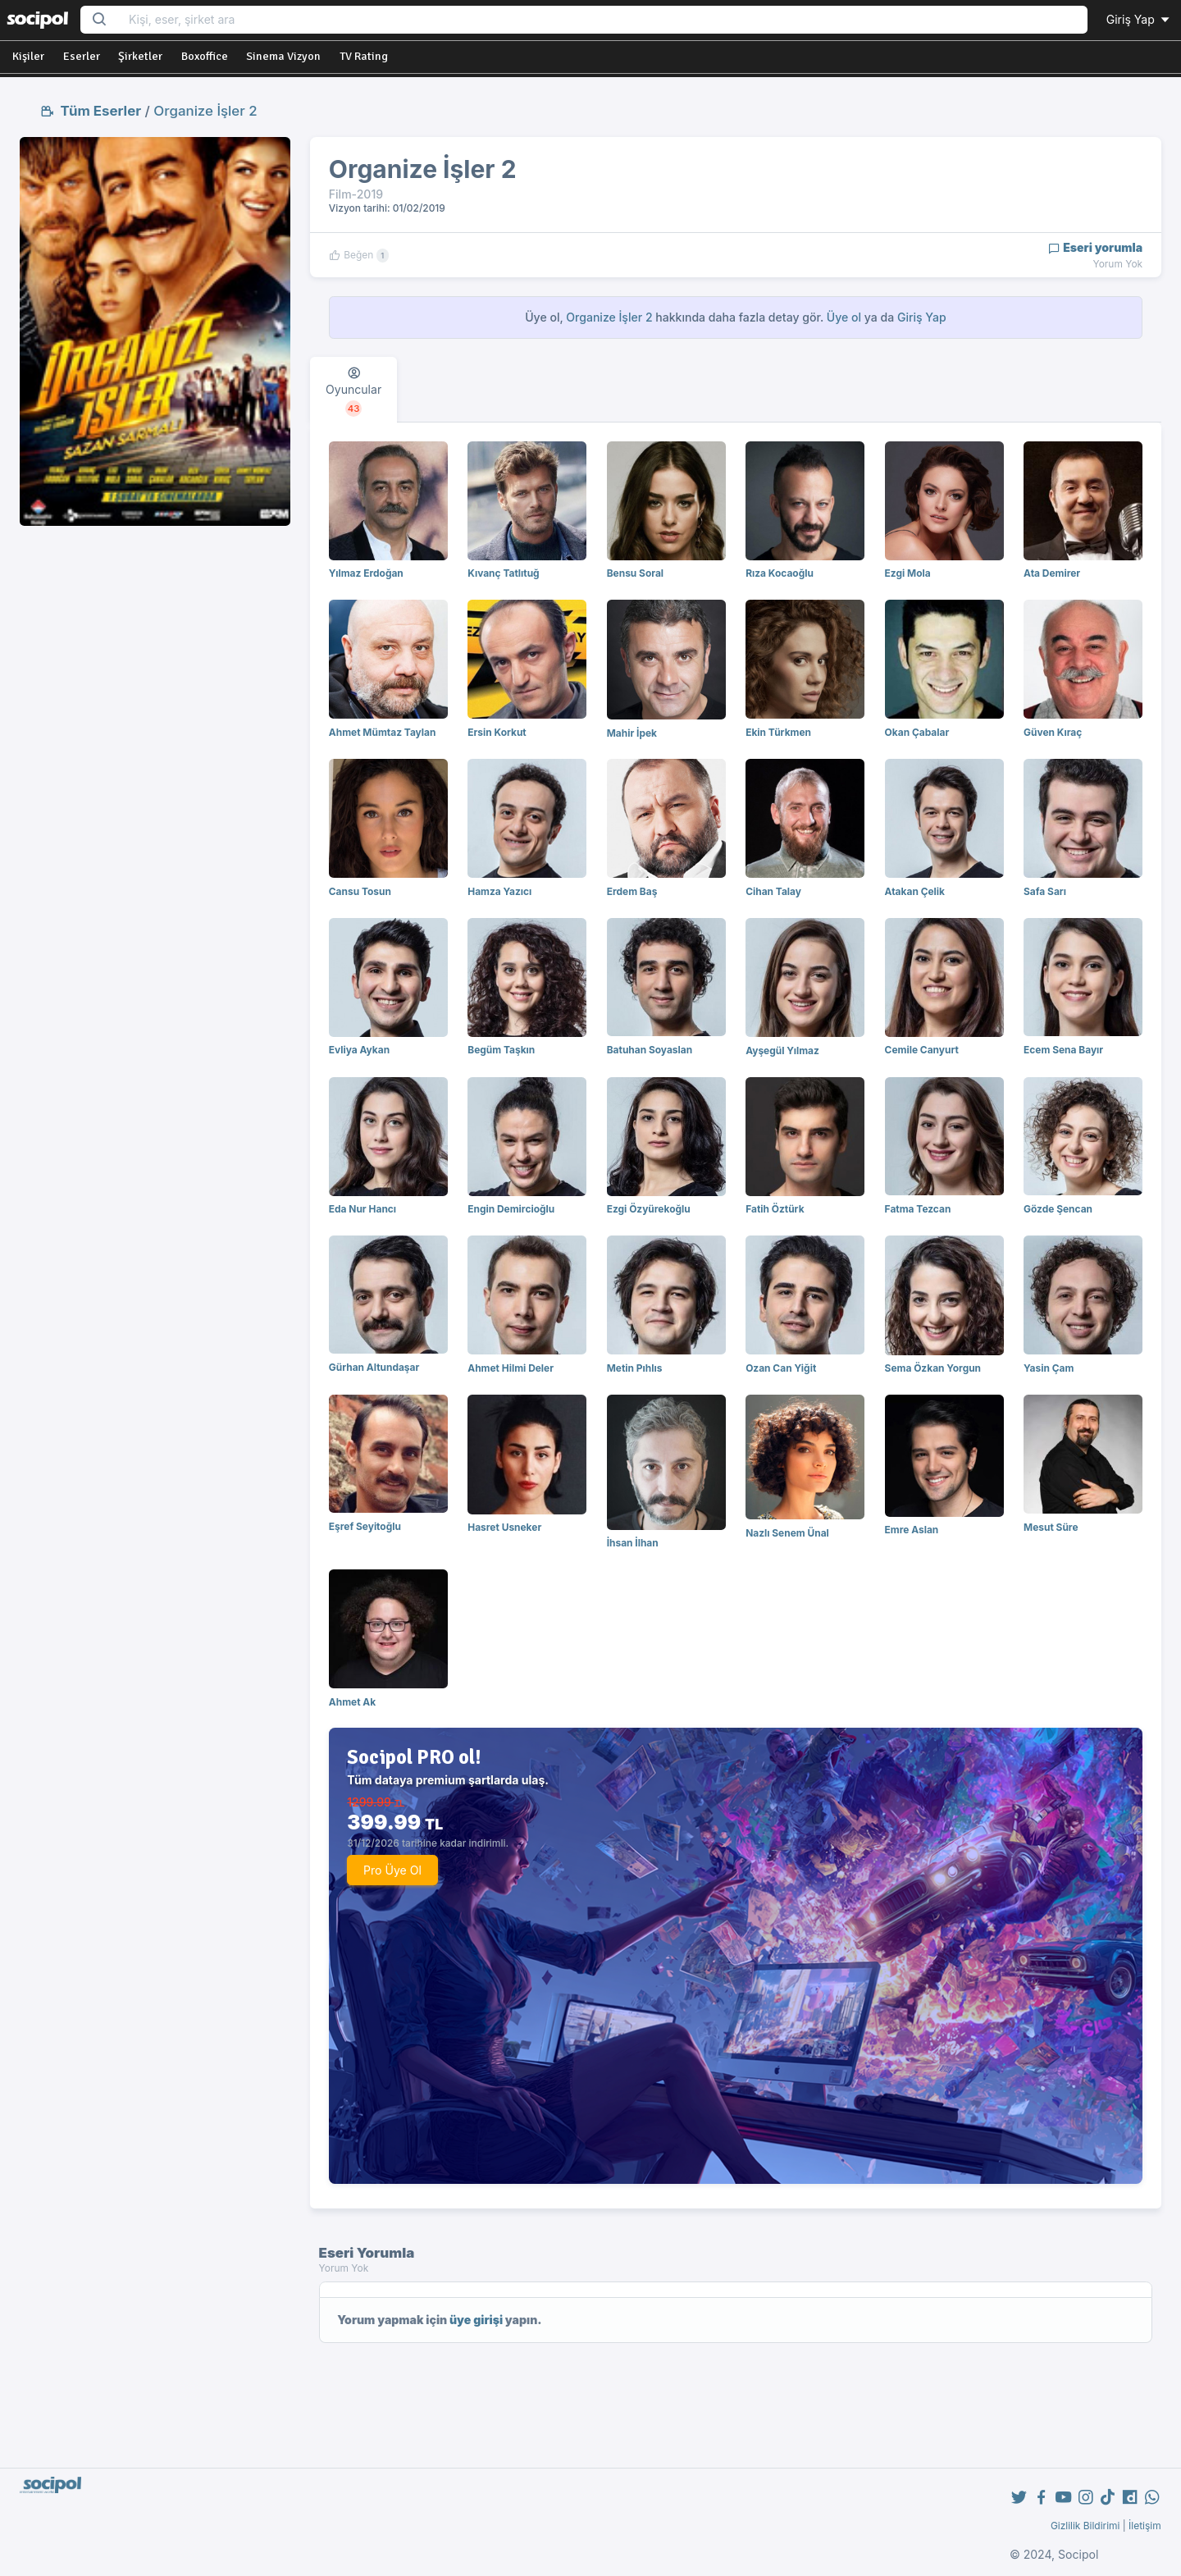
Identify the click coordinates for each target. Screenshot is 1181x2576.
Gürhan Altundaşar (374, 1367)
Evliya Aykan (359, 1050)
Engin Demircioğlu (510, 1209)
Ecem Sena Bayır (1063, 1050)
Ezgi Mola (908, 573)
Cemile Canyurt (922, 1050)
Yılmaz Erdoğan (366, 573)
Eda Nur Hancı (362, 1209)
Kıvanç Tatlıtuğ (503, 573)
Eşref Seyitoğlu (365, 1526)
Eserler (81, 56)
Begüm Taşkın (501, 1050)
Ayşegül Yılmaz (782, 1050)
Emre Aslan (912, 1529)
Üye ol (844, 317)
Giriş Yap (1139, 19)
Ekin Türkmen (778, 732)
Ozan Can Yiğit (781, 1368)
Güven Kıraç (1053, 732)
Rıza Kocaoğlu (780, 573)
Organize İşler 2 (205, 111)
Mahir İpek (632, 733)
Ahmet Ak (352, 1702)
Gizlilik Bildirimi (1085, 2525)
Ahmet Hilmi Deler (510, 1368)
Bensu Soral (635, 573)
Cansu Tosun (360, 891)
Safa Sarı (1045, 891)
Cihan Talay (773, 891)
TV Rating (364, 56)
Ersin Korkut (497, 732)
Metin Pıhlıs (635, 1368)
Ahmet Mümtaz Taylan (382, 732)
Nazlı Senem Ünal (787, 1533)
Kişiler (28, 56)
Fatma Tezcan (918, 1209)
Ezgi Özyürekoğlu (649, 1209)
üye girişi (476, 2320)
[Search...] (603, 20)
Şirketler (140, 56)
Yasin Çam (1049, 1368)
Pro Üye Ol (392, 1870)
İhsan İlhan (633, 1543)
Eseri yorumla (1095, 247)
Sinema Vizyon (283, 56)
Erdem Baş (632, 891)
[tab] (353, 389)
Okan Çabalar (917, 732)
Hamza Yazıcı (499, 891)
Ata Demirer (1052, 573)
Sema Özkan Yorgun (933, 1368)
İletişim (1145, 2525)
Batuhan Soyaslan (649, 1050)
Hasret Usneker (504, 1527)
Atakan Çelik (915, 891)
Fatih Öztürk (775, 1209)
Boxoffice (204, 56)
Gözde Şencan (1058, 1209)
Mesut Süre (1051, 1527)
